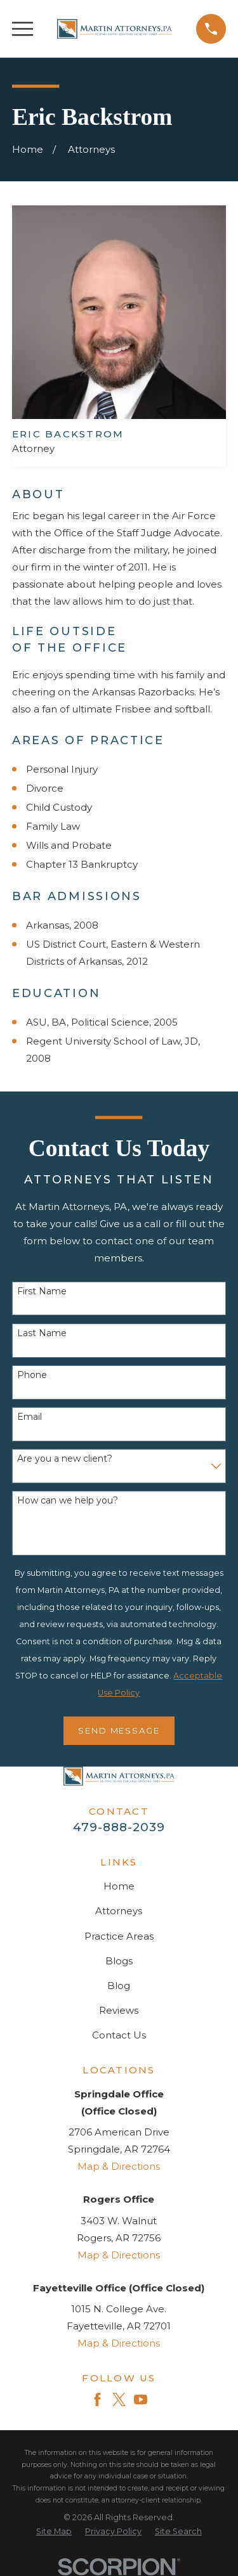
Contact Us (119, 2035)
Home (119, 1886)
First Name (42, 1291)
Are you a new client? (64, 1458)
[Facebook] (97, 2399)
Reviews (118, 2010)
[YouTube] (140, 2399)
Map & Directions (118, 2166)
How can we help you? (67, 1500)
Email (29, 1417)
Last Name (42, 1333)
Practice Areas (119, 1936)
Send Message (119, 1730)
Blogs (119, 1961)
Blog (118, 1986)
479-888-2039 (118, 1827)
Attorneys (118, 1911)
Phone (32, 1375)
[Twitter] (119, 2399)
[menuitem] (54, 2532)
